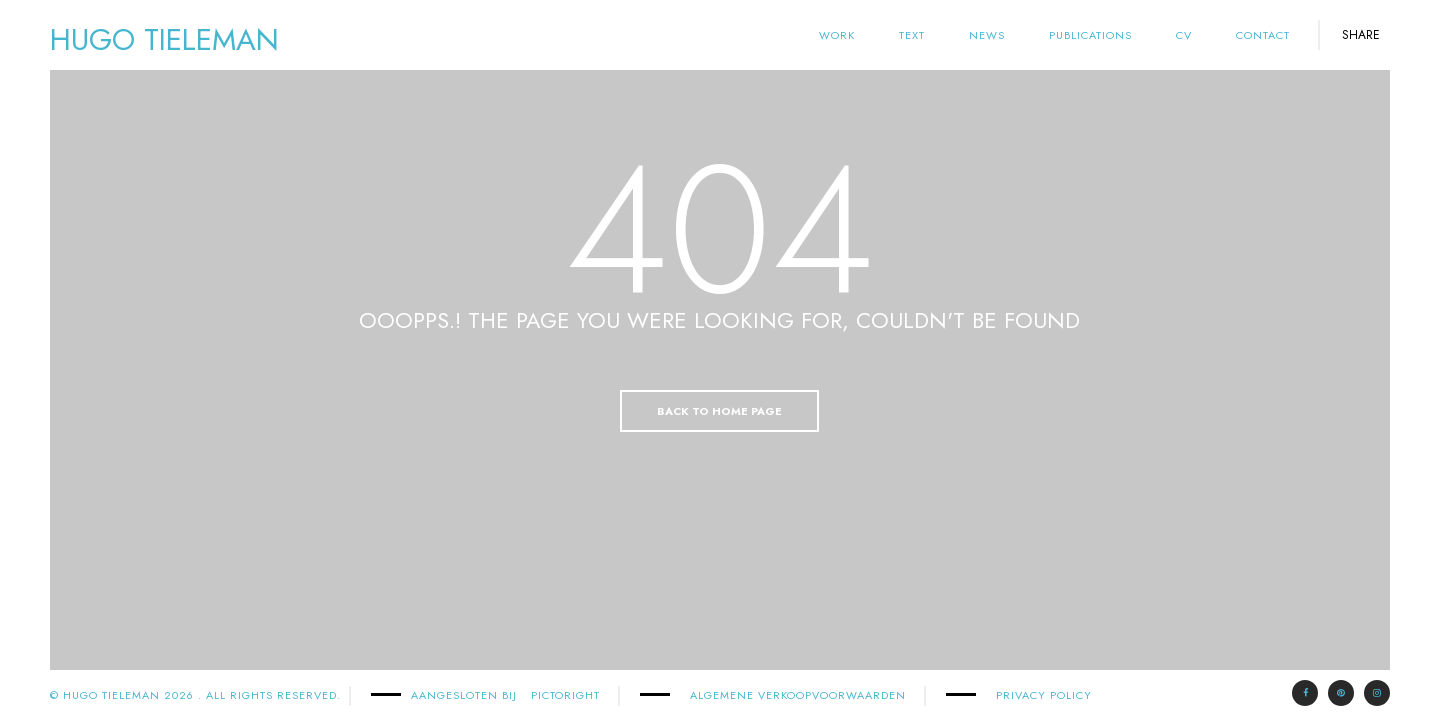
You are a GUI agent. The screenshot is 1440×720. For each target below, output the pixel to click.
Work (837, 35)
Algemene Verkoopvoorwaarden (798, 695)
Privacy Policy (1044, 695)
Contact (1263, 35)
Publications (1090, 35)
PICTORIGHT (565, 695)
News (987, 35)
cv (1184, 35)
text (912, 35)
